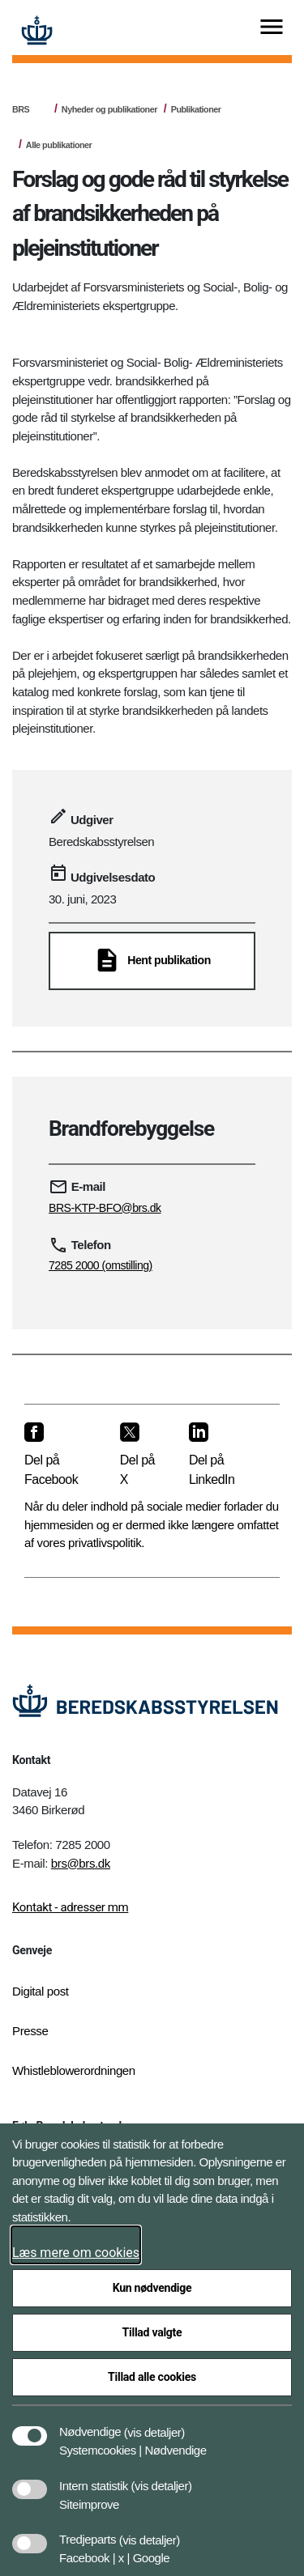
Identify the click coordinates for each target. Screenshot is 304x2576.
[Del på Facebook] (59, 1455)
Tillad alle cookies (152, 2376)
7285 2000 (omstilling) (100, 1265)
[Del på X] (141, 1455)
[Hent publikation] (152, 961)
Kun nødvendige (152, 2287)
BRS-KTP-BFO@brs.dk (105, 1207)
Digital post (40, 1991)
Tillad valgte (152, 2332)
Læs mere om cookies (75, 2252)
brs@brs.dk (80, 1863)
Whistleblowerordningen (73, 2070)
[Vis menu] (271, 28)
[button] (154, 2424)
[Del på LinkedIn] (221, 1455)
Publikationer (196, 109)
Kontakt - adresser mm (70, 1907)
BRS (20, 109)
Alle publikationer (59, 145)
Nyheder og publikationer (109, 109)
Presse (30, 2031)
